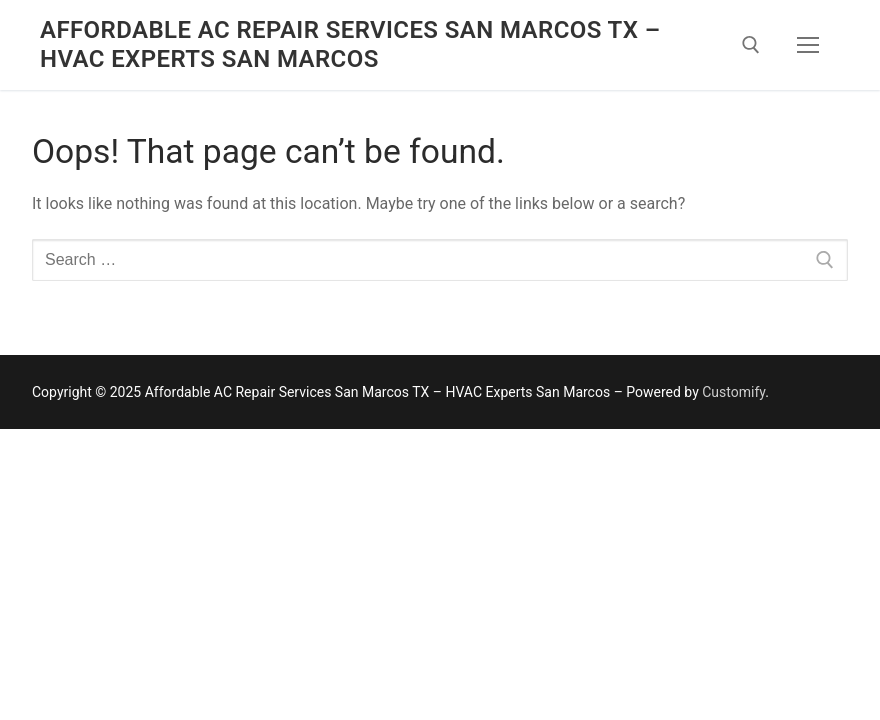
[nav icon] (808, 45)
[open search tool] (751, 45)
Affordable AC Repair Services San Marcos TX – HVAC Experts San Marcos (350, 44)
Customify (733, 392)
